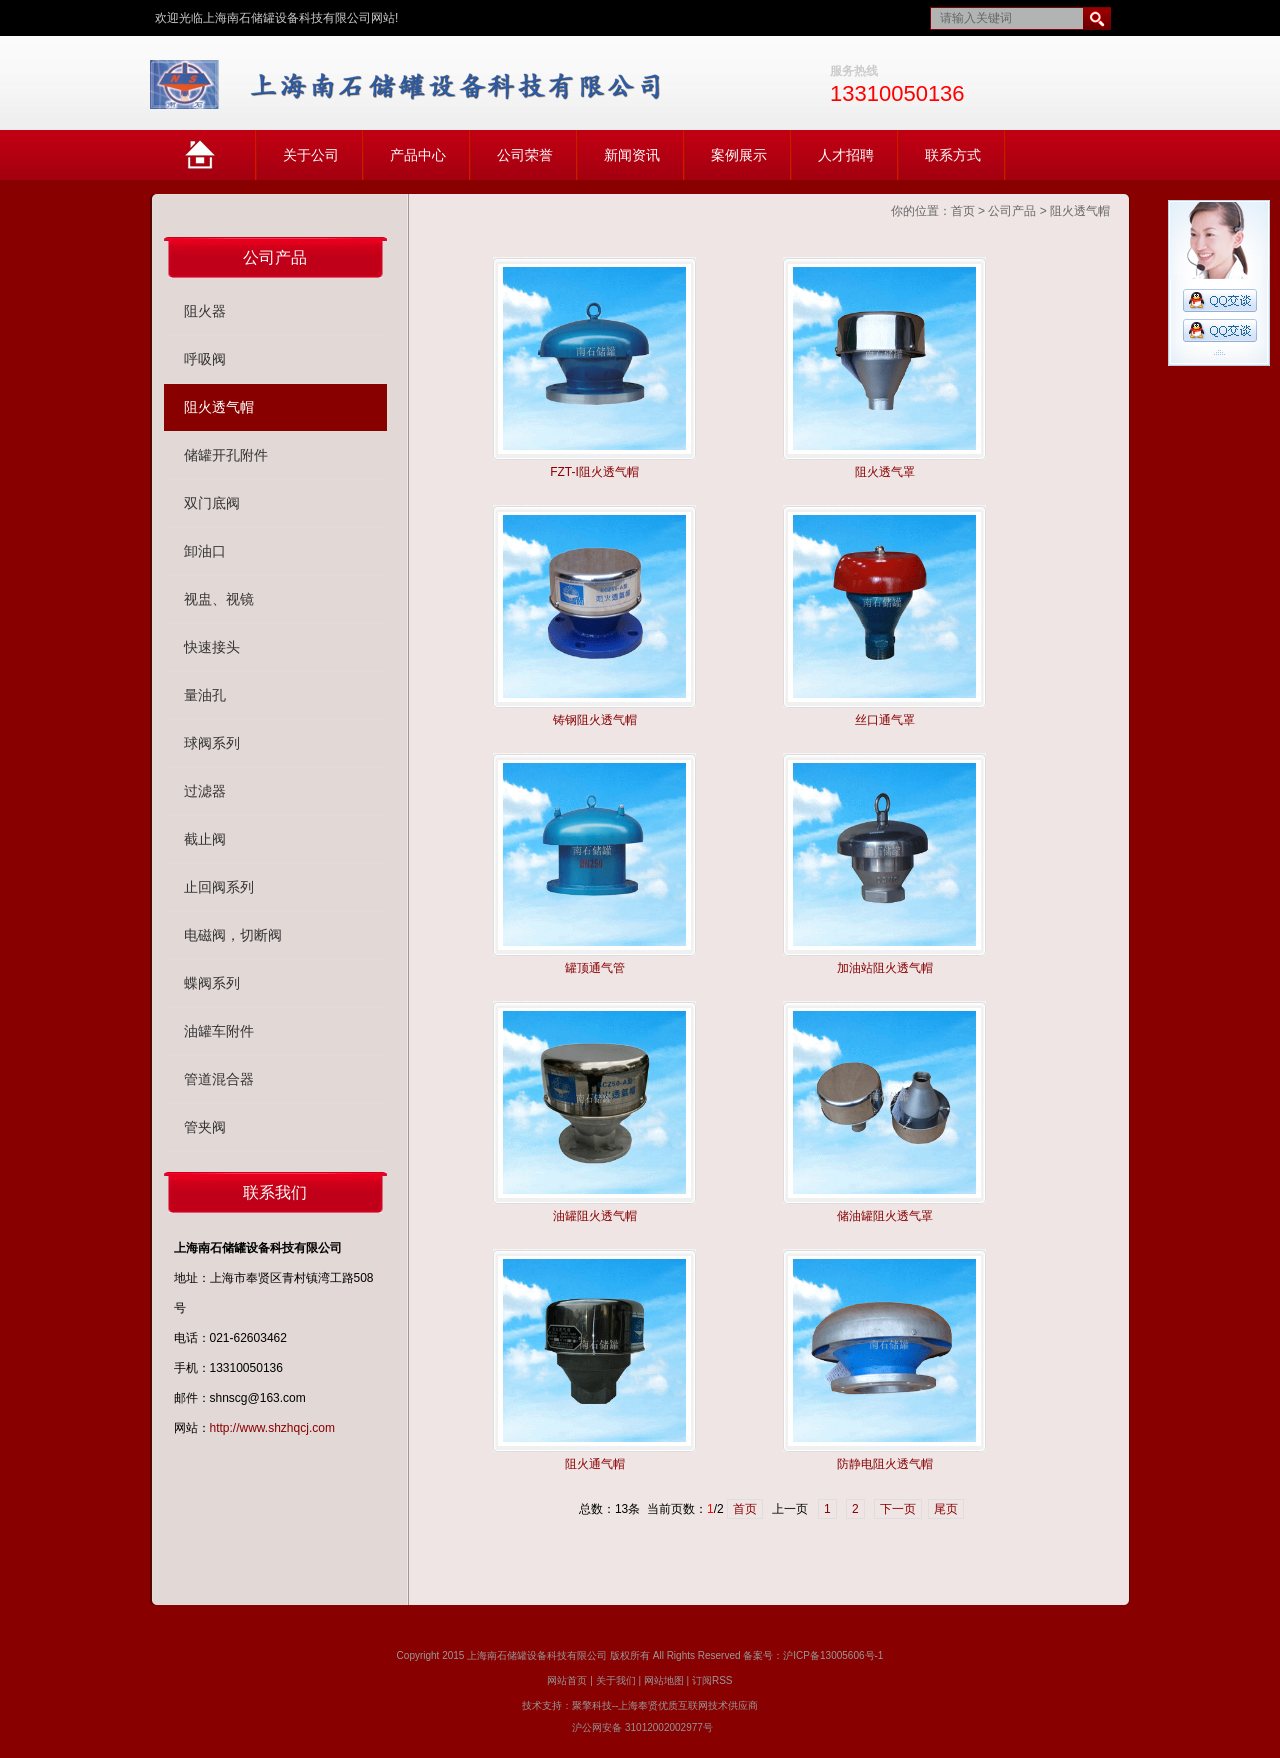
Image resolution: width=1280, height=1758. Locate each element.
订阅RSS (712, 1680)
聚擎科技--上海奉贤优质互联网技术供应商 (665, 1705)
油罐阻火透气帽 (595, 1216)
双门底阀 (212, 503)
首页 (963, 211)
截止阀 (205, 839)
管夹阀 (205, 1127)
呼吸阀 (205, 359)
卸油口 (205, 551)
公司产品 (1012, 211)
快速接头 (212, 647)
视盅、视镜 (219, 599)
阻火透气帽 (1080, 211)
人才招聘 (846, 155)
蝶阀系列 (212, 983)
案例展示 (739, 155)
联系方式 (953, 155)
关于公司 (311, 155)
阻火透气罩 (885, 472)
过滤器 (205, 791)
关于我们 (616, 1680)
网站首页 (220, 163)
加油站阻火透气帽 (885, 968)
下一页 (898, 1509)
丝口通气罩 (885, 720)
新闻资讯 (632, 155)
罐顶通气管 (595, 968)
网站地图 (664, 1680)
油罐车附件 (219, 1031)
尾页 (946, 1509)
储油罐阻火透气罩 (885, 1216)
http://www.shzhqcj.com (272, 1428)
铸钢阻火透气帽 (595, 720)
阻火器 (205, 311)
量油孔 (205, 695)
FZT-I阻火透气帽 (594, 472)
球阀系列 (212, 743)
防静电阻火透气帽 (885, 1464)
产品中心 (418, 155)
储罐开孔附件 (226, 455)
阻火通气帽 (595, 1464)
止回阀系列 (219, 887)
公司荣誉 (525, 155)
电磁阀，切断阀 (233, 935)
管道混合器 (219, 1079)
